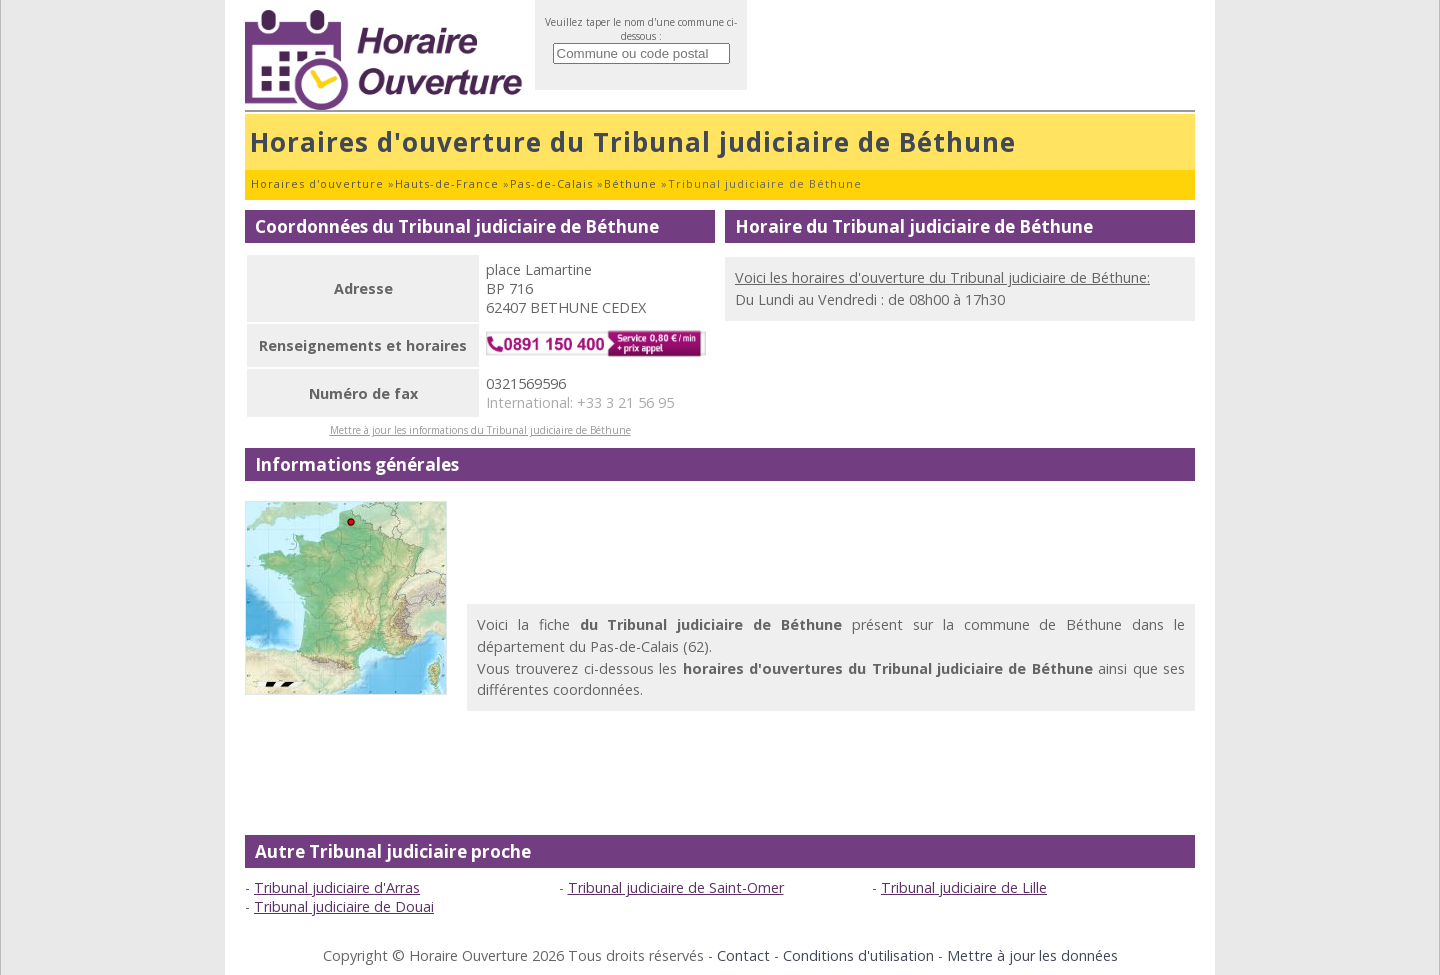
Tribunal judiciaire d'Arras (337, 887)
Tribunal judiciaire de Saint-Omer (676, 887)
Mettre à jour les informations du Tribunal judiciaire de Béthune (480, 430)
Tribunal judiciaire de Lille (964, 887)
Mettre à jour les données (1032, 955)
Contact (743, 955)
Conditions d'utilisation (858, 955)
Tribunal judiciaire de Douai (344, 906)
